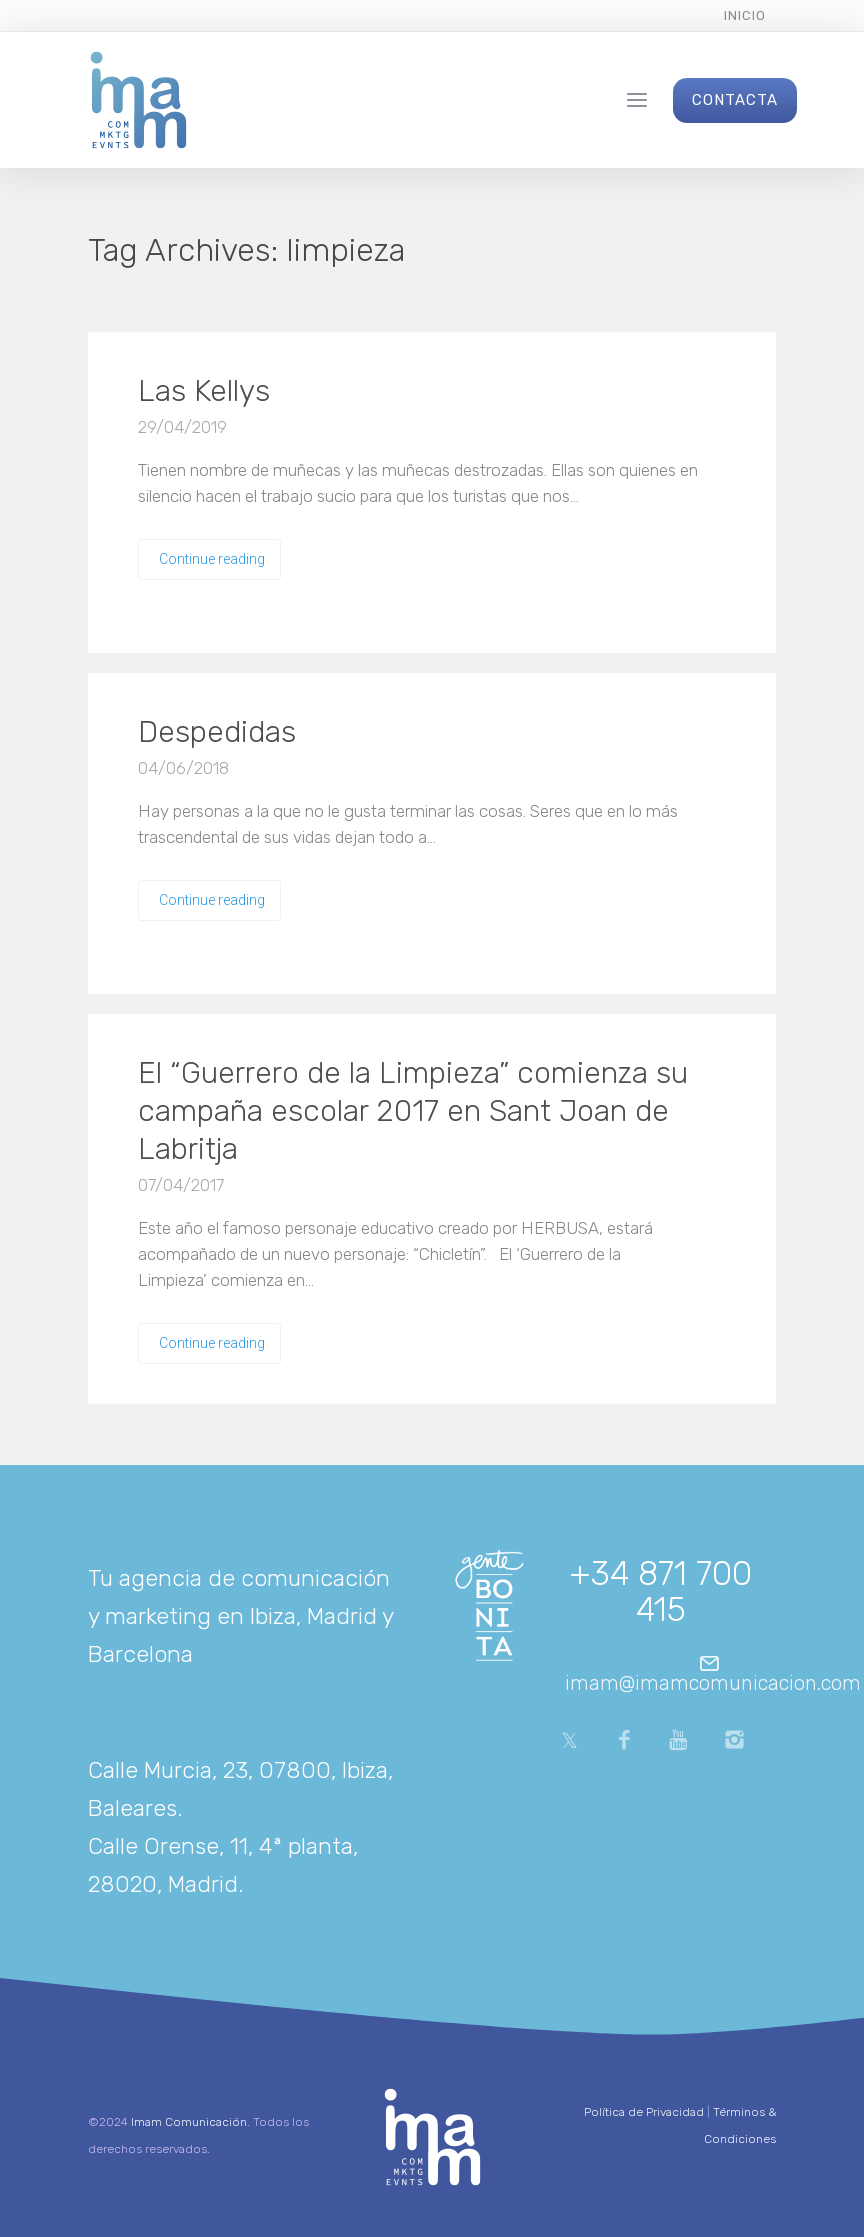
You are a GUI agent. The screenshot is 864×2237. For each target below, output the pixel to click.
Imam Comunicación (189, 2122)
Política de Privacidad (644, 2112)
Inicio (745, 15)
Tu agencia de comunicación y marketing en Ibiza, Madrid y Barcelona (240, 1616)
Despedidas (217, 732)
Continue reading (212, 559)
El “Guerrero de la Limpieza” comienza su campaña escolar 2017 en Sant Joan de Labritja (413, 1111)
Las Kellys (204, 391)
